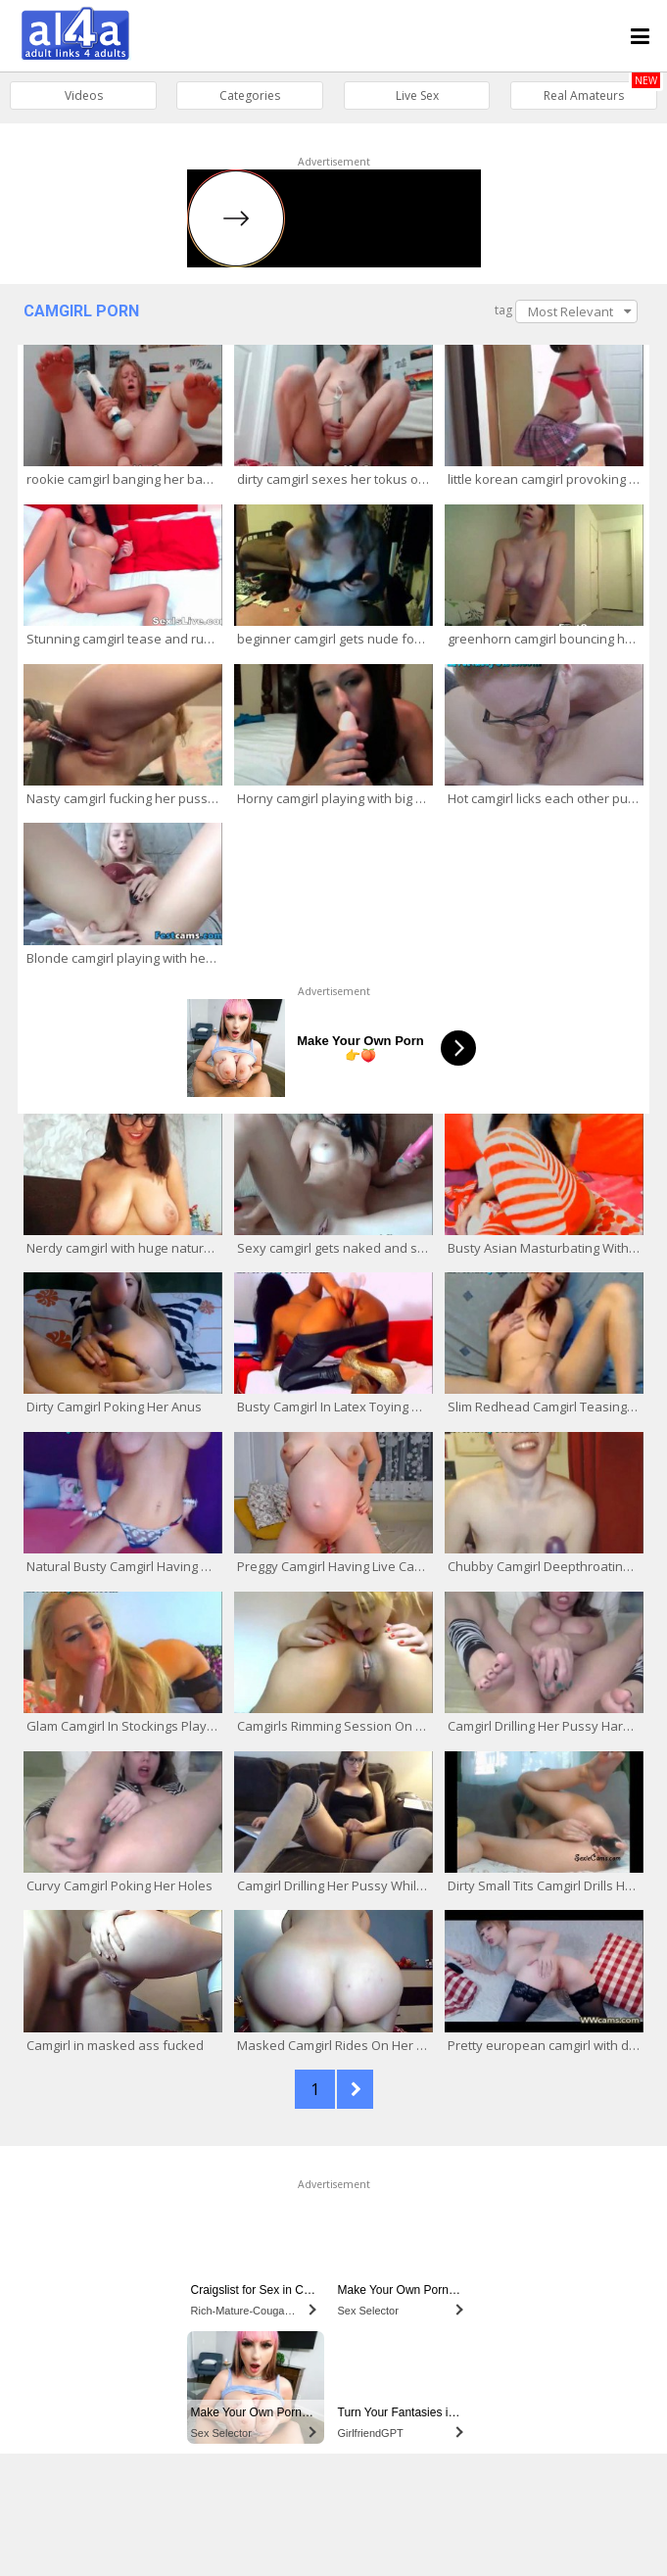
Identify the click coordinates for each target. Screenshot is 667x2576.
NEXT (355, 2089)
